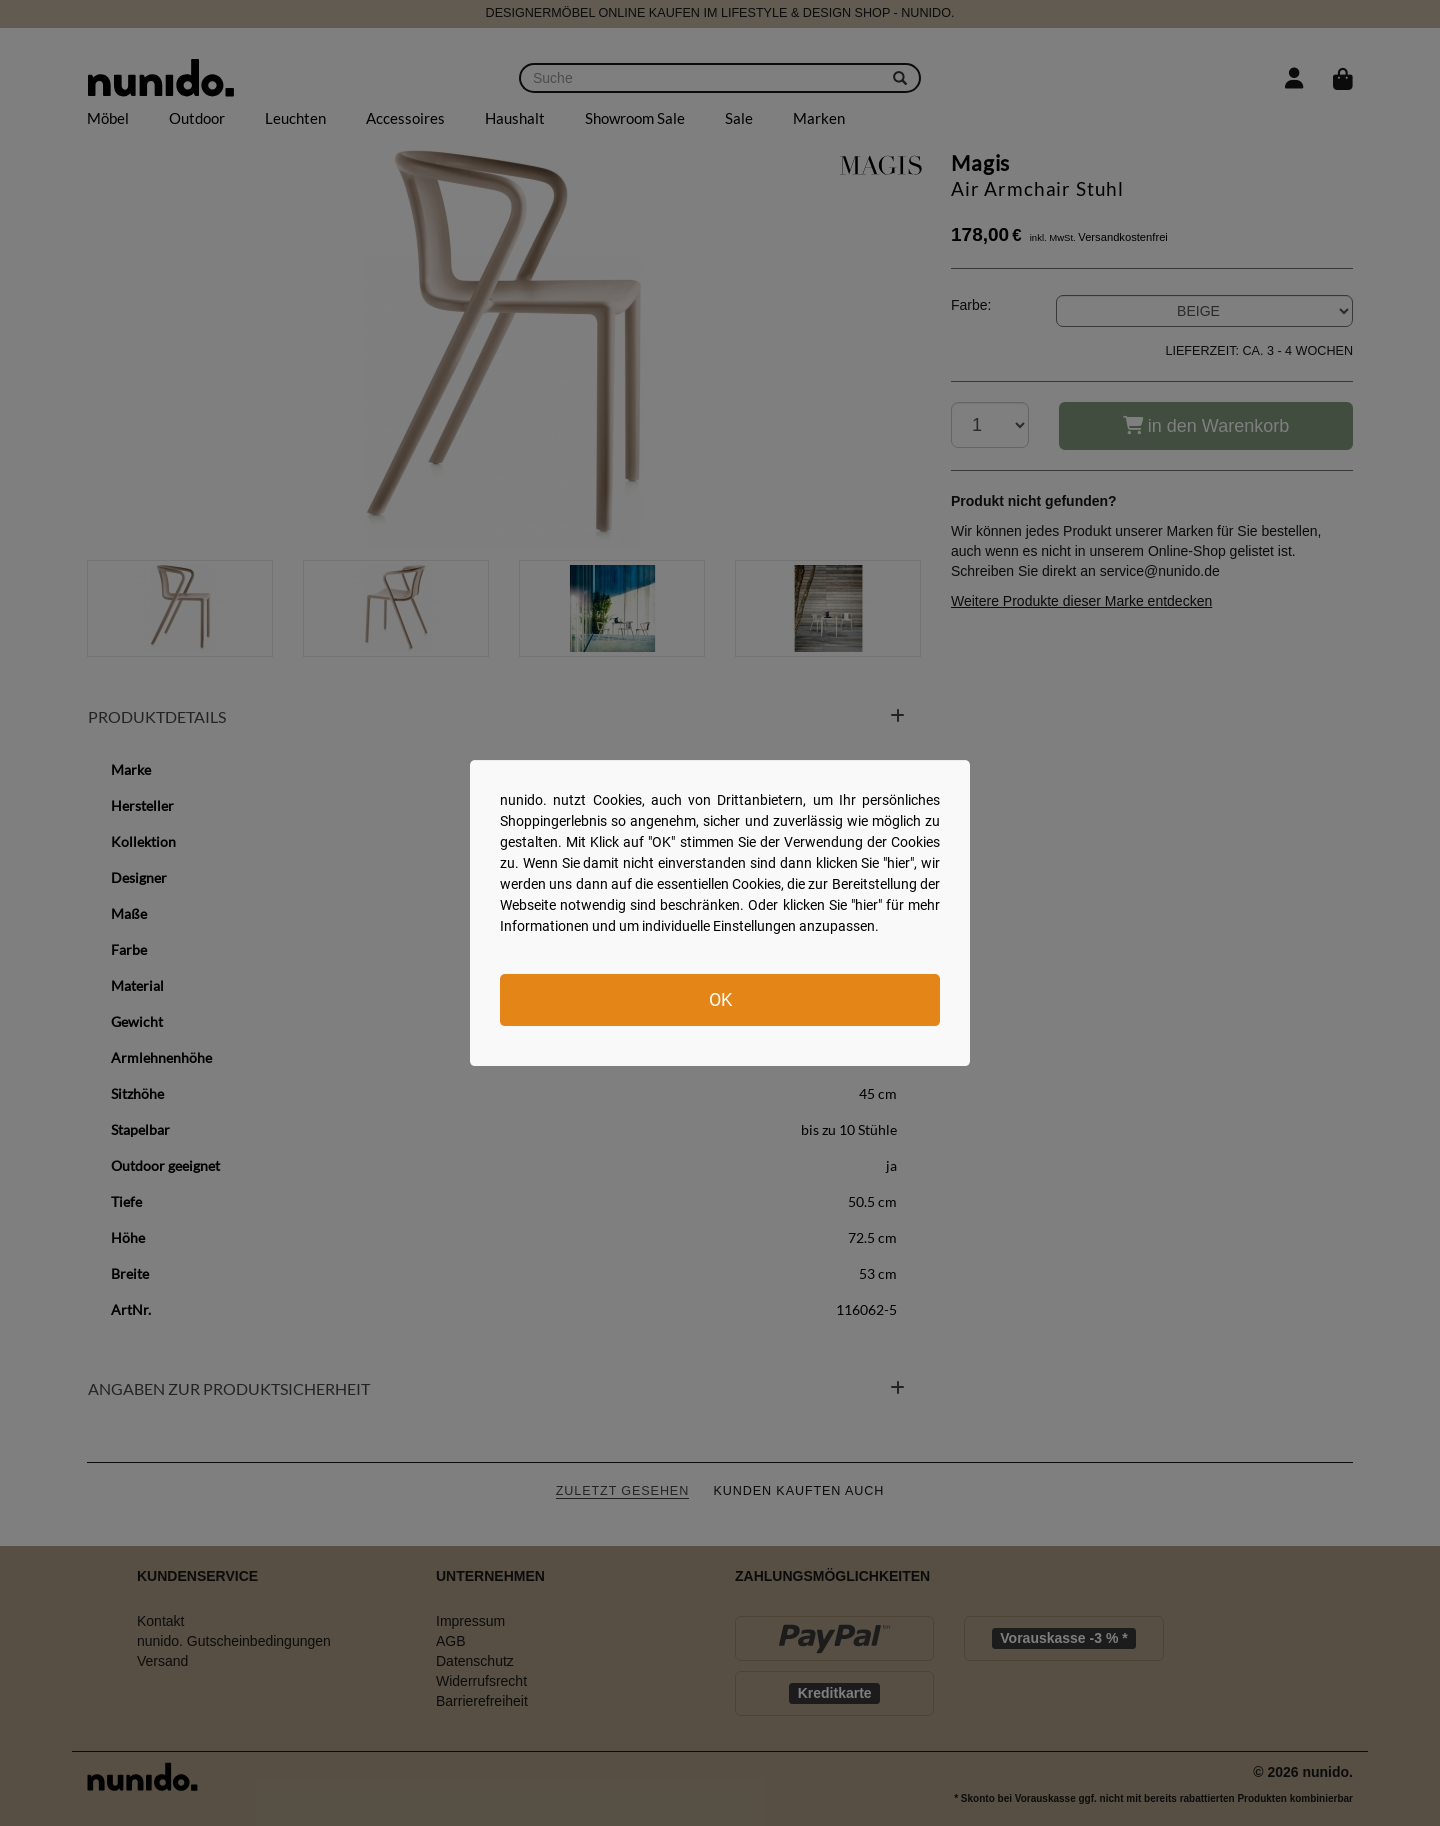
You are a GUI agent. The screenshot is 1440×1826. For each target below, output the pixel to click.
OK (720, 999)
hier (898, 863)
